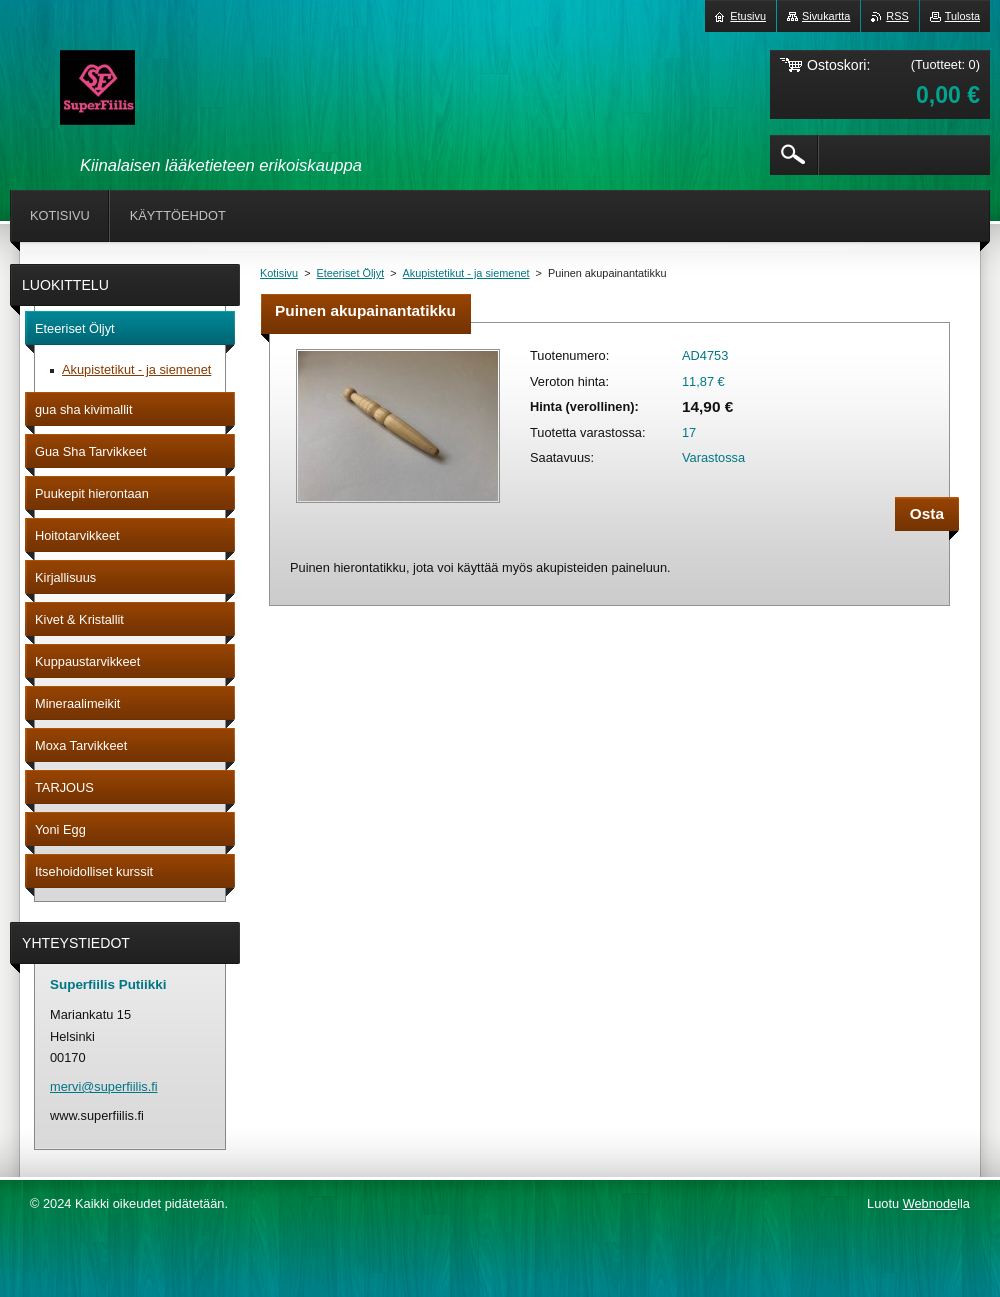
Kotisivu (279, 273)
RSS (897, 16)
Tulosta (962, 16)
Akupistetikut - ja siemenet (466, 273)
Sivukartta (826, 16)
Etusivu (748, 16)
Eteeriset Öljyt (351, 273)
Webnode (930, 1203)
